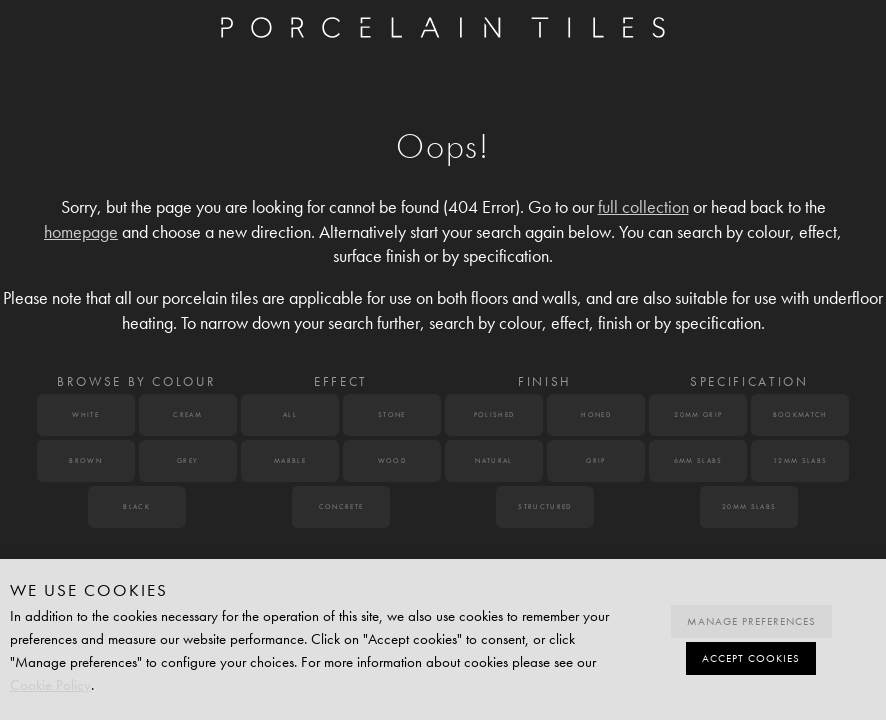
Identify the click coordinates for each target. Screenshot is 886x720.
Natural (493, 461)
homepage (81, 232)
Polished (494, 415)
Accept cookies (751, 658)
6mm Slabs (698, 461)
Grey (187, 461)
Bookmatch (800, 415)
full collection (643, 207)
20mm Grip (698, 415)
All (290, 415)
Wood (392, 461)
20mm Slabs (749, 507)
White (85, 415)
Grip (595, 461)
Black (136, 507)
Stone (392, 415)
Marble (290, 461)
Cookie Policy (50, 685)
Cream (187, 415)
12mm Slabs (800, 461)
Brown (85, 461)
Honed (596, 415)
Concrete (341, 507)
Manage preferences (751, 621)
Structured (544, 507)
